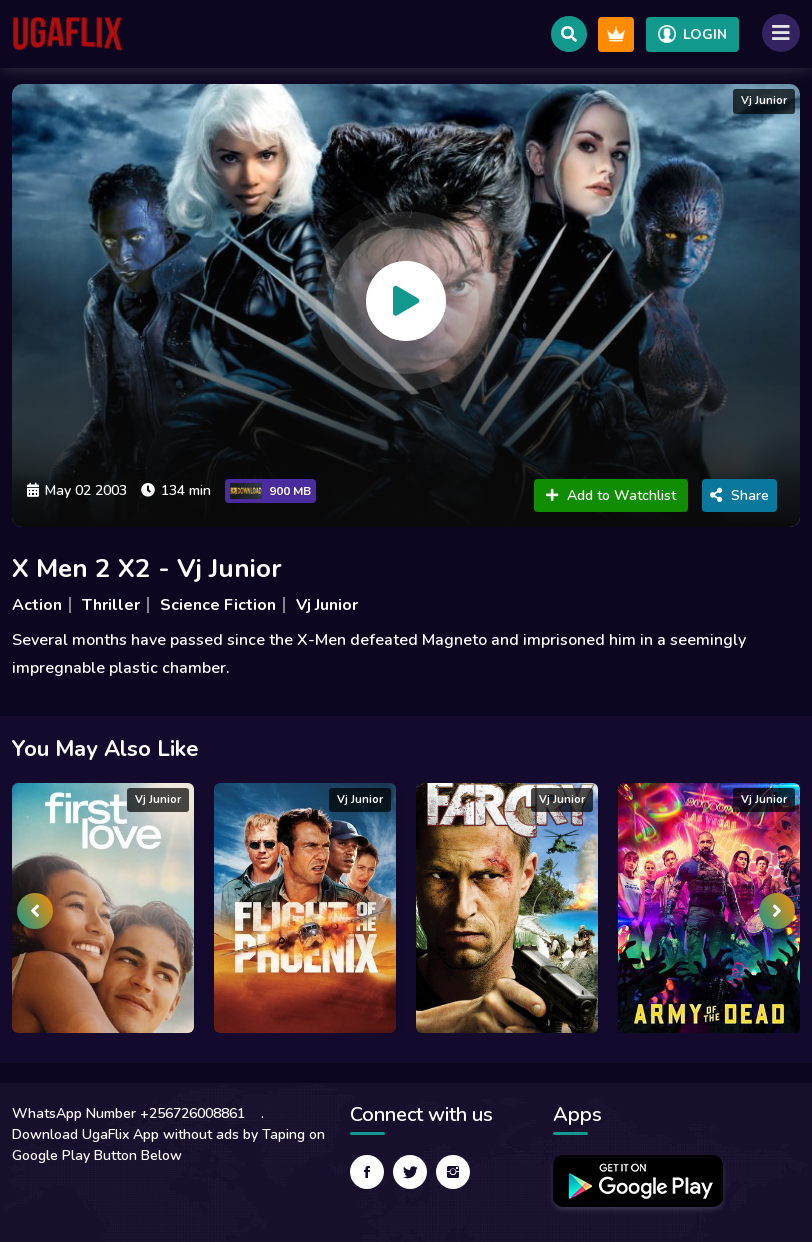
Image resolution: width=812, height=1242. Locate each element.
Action (37, 605)
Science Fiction (218, 605)
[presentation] (35, 911)
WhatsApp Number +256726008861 (128, 1113)
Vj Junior (327, 605)
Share (739, 495)
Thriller (111, 605)
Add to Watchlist (611, 495)
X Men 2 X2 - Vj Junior (147, 568)
